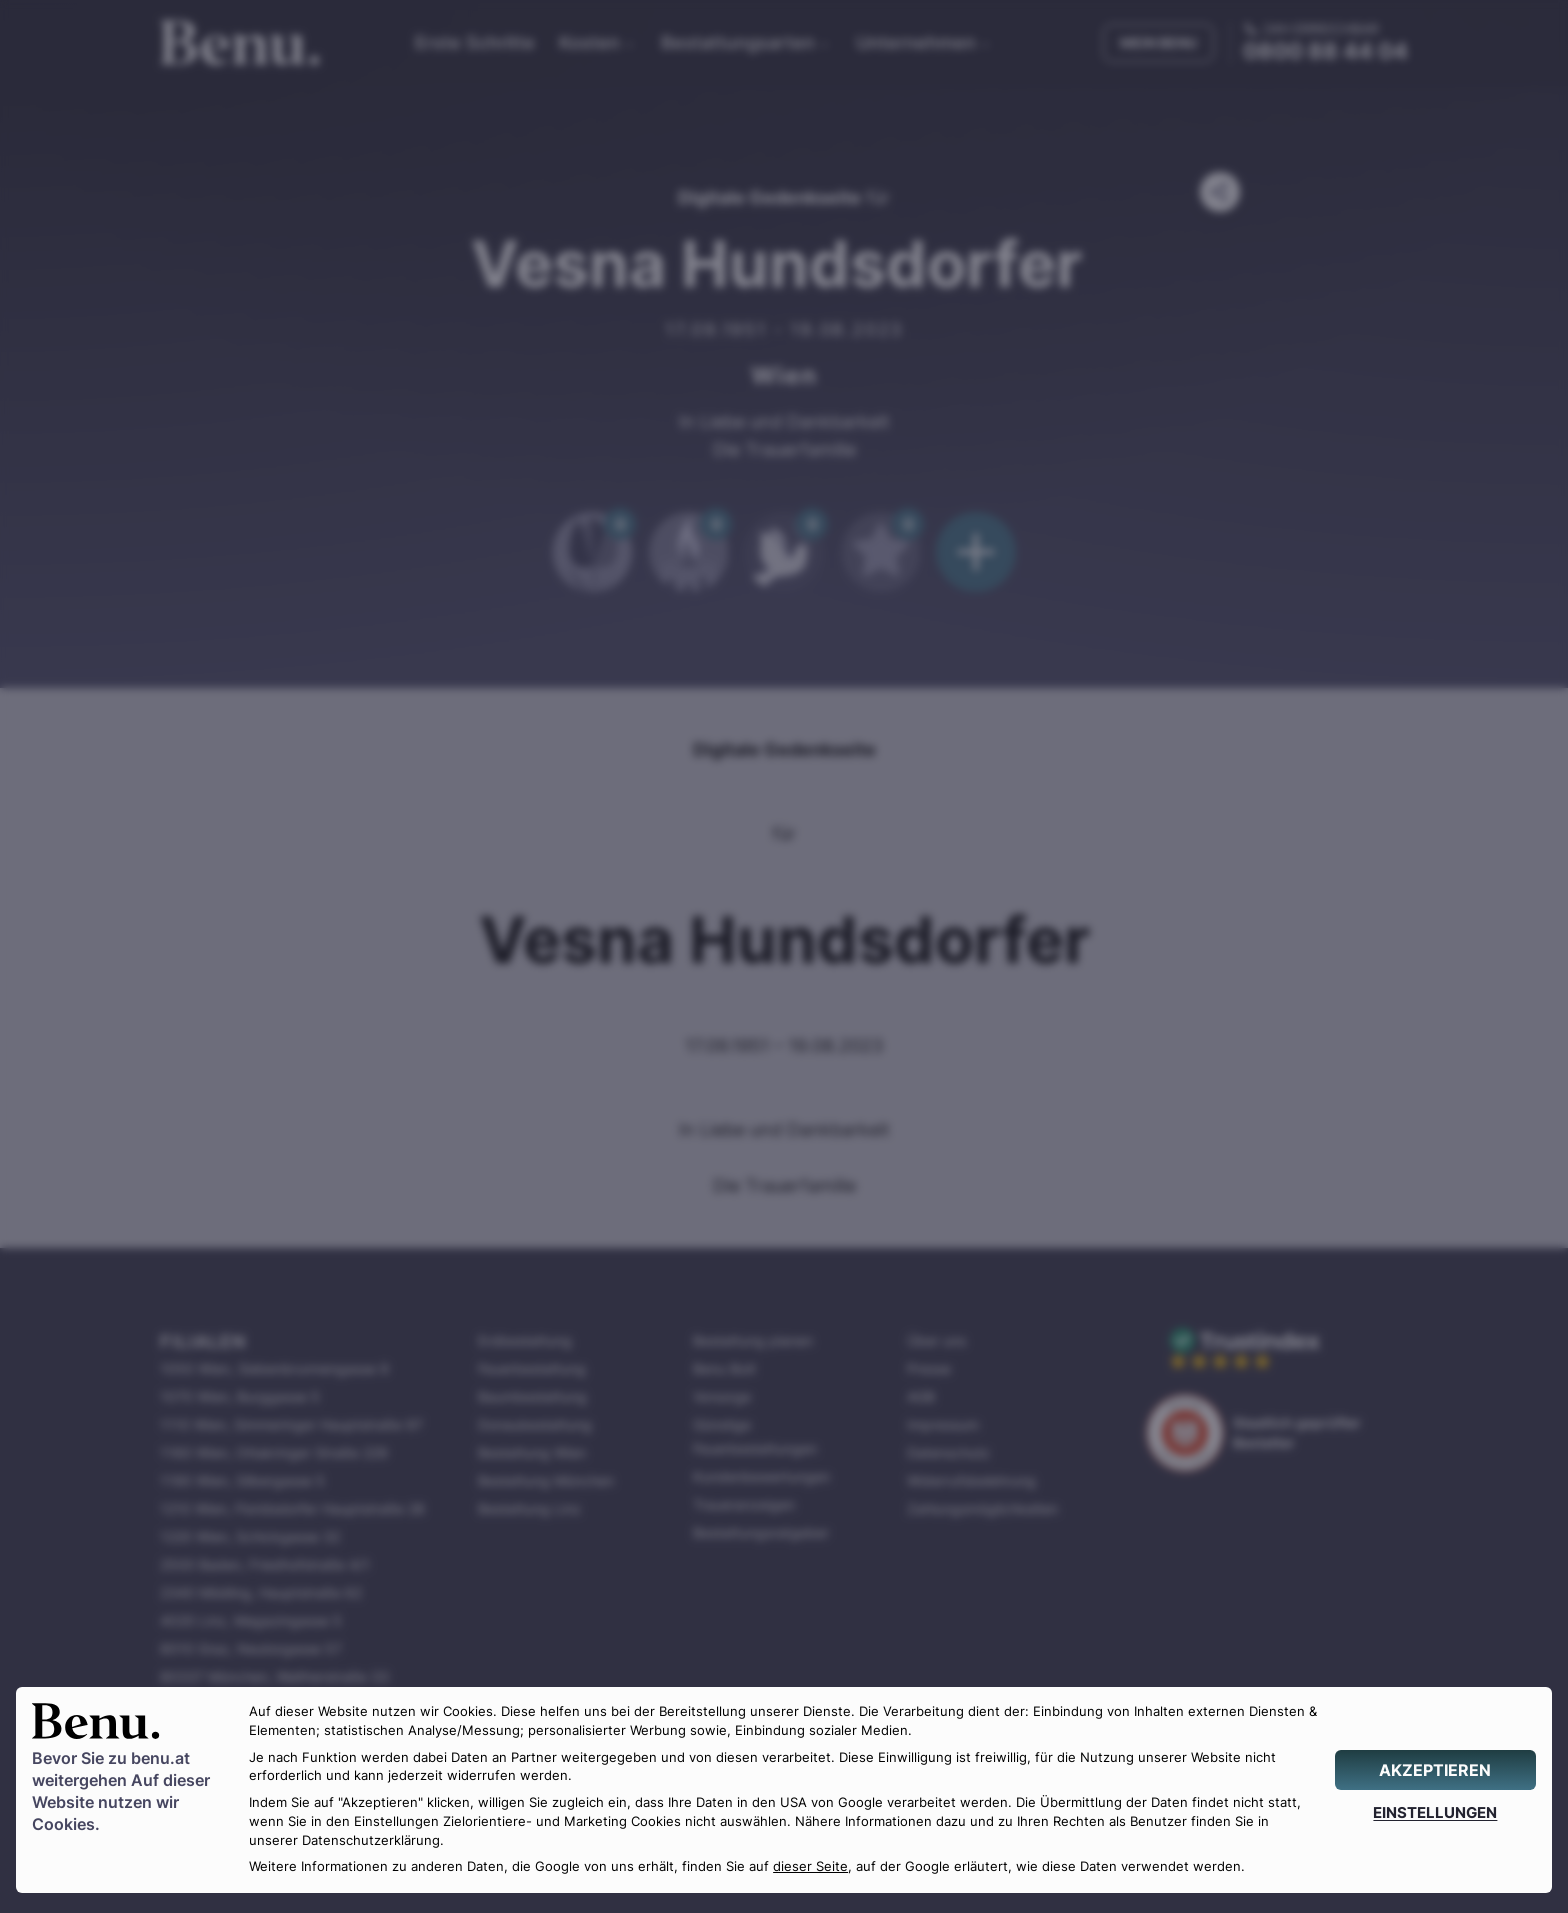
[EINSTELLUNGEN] (1435, 1812)
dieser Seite (810, 1866)
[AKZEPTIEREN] (1435, 1770)
